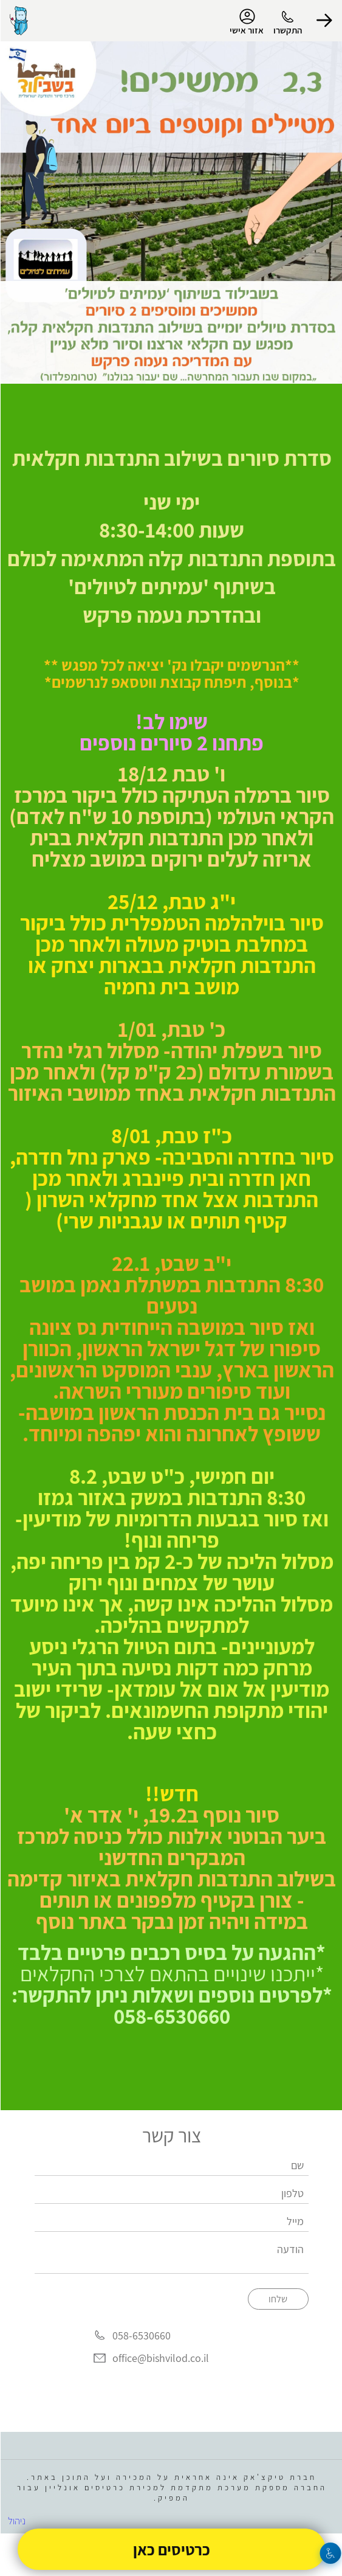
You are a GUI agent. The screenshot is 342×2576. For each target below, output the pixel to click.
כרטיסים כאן (171, 2549)
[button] (324, 20)
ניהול (16, 2520)
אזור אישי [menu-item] (246, 22)
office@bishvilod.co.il (160, 2358)
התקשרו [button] (287, 30)
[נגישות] (330, 2553)
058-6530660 (141, 2335)
